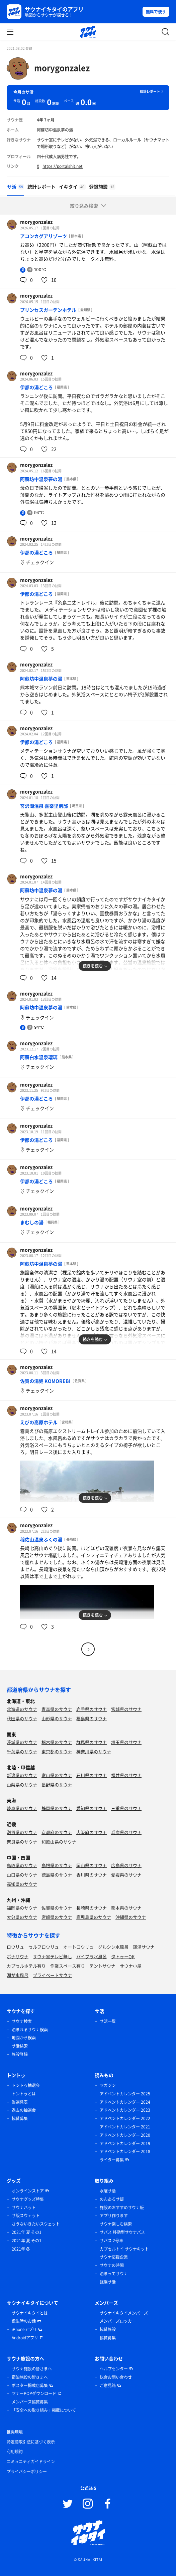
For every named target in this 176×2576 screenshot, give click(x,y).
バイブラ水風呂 (91, 1956)
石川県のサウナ (91, 1775)
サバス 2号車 (111, 2241)
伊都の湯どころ (36, 387)
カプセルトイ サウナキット (124, 2249)
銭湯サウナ (144, 1947)
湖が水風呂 (17, 1975)
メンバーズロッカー (118, 2321)
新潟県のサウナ (22, 1775)
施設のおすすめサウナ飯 (122, 2208)
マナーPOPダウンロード (34, 2393)
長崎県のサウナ (91, 1907)
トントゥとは (24, 2094)
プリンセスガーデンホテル (48, 309)
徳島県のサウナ (56, 1874)
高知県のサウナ (22, 1884)
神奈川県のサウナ (93, 1751)
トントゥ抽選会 (26, 2085)
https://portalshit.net (62, 166)
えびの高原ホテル (39, 1422)
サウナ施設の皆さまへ (32, 2369)
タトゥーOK (123, 1956)
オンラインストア (28, 2191)
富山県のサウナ (56, 1775)
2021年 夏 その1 (26, 2232)
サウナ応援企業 (114, 2257)
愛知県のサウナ (91, 1808)
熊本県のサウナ (126, 1907)
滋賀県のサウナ (22, 1832)
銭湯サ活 (108, 2282)
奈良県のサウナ (22, 1841)
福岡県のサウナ (22, 1907)
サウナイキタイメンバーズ (124, 2313)
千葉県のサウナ (22, 1751)
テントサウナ (102, 1966)
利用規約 (15, 2452)
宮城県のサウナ (126, 1709)
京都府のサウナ (56, 1832)
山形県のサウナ (56, 1718)
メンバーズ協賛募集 (30, 2402)
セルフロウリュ (43, 1947)
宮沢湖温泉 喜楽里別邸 (44, 805)
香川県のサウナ (91, 1874)
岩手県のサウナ (91, 1709)
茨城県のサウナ (22, 1742)
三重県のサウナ (126, 1808)
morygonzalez (62, 68)
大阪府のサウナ (91, 1832)
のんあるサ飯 (112, 2199)
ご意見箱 (108, 2385)
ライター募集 (112, 2160)
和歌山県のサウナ (58, 1841)
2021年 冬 (21, 2249)
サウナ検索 (22, 2021)
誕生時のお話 (24, 2321)
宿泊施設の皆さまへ (30, 2377)
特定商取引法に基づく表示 (31, 2442)
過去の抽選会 (24, 2110)
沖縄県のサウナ (130, 1917)
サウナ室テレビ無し (52, 1956)
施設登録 (20, 2054)
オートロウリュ (78, 1947)
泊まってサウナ (114, 2274)
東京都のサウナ (56, 1751)
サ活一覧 (108, 2021)
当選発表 (20, 2102)
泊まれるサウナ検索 (30, 2030)
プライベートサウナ (52, 1975)
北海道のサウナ (22, 1709)
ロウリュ (15, 1947)
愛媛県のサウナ (126, 1874)
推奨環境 (15, 2432)
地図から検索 (24, 2038)
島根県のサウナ (56, 1865)
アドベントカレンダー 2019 (125, 2143)
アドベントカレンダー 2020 (125, 2135)
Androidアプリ (25, 2338)
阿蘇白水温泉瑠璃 (39, 1057)
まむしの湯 (31, 1222)
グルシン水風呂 (113, 1947)
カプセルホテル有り (26, 1966)
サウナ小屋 (131, 1966)
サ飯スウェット (26, 2216)
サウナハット (24, 2208)
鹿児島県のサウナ (93, 1917)
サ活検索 (20, 2046)
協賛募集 (20, 2118)
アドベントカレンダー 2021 (125, 2127)
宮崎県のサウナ (56, 1917)
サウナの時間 (112, 2265)
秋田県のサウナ (22, 1718)
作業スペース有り (67, 1966)
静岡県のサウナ (56, 1808)
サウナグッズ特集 (28, 2199)
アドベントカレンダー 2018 (125, 2151)
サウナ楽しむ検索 (116, 2224)
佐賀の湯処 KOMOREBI (45, 1380)
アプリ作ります (114, 2216)
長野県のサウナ (56, 1784)
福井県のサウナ (126, 1775)
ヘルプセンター (114, 2369)
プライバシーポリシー (27, 2472)
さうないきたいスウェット (36, 2224)
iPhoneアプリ (24, 2329)
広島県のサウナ (126, 1865)
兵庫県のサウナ (126, 1832)
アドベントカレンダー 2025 (125, 2094)
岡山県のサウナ (91, 1865)
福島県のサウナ (91, 1718)
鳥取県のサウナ (22, 1865)
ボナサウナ (17, 1956)
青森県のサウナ (56, 1709)
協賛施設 (108, 2329)
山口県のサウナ (22, 1874)
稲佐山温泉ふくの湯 (41, 1539)
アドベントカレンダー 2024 (125, 2102)
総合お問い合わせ (116, 2377)
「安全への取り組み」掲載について (44, 2410)
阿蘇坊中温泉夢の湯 (55, 130)
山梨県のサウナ (22, 1784)
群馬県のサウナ (91, 1742)
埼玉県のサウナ (126, 1742)
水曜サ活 (108, 2191)
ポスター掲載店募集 (30, 2385)
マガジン (108, 2085)
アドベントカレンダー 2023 (125, 2110)
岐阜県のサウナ (22, 1808)
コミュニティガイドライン (31, 2462)
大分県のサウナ (22, 1917)
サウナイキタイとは (30, 2313)
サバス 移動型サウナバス (122, 2232)
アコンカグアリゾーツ (43, 236)
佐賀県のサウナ (56, 1907)
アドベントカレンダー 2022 (125, 2118)
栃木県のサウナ (56, 1742)
